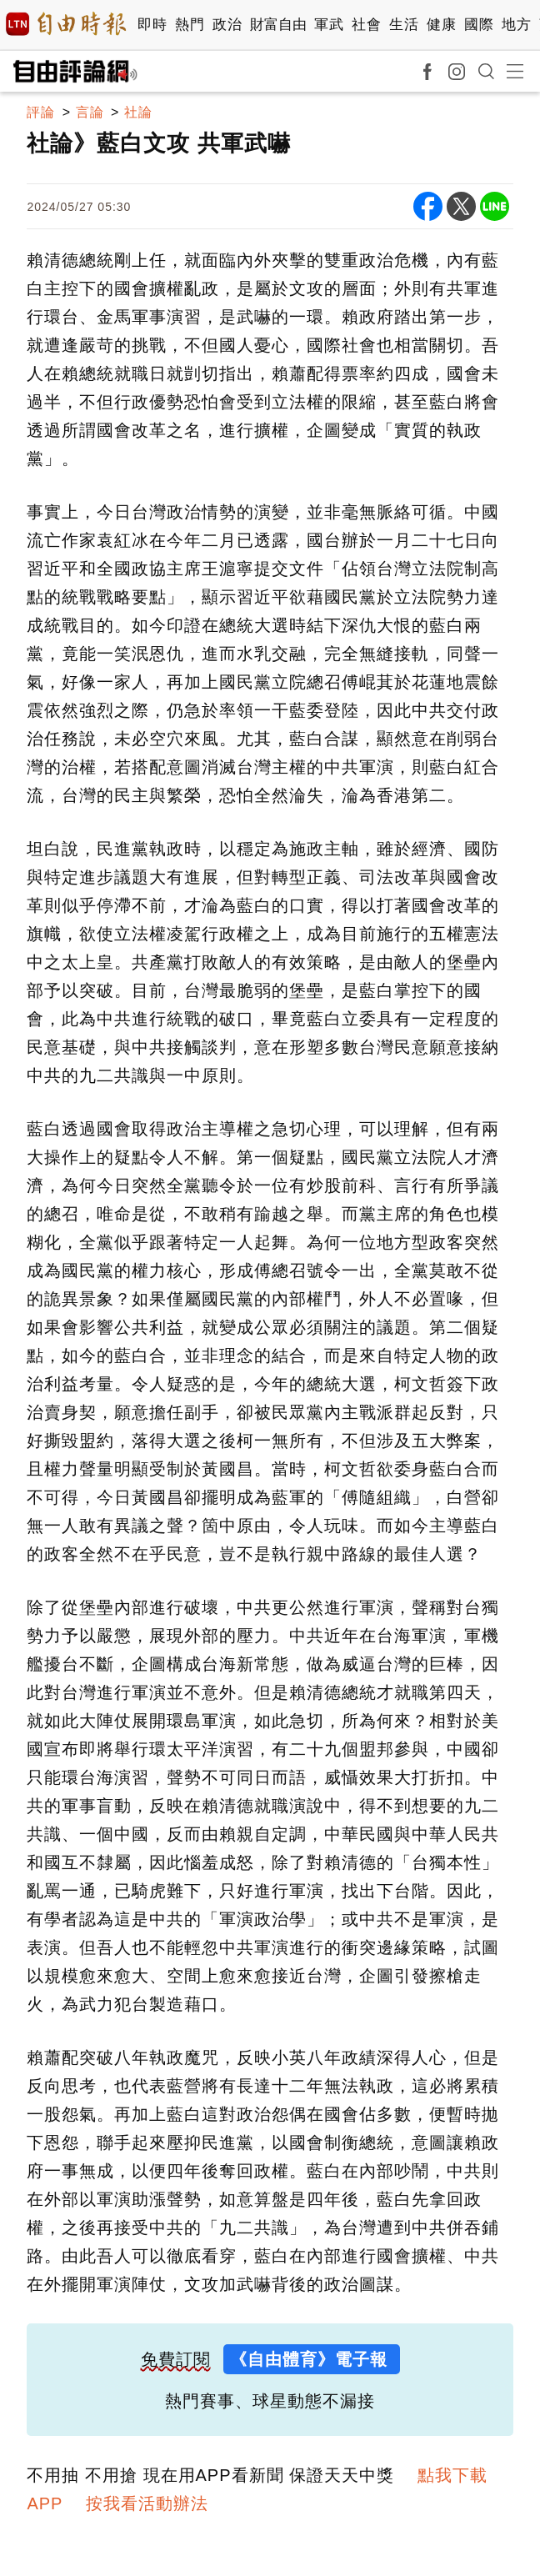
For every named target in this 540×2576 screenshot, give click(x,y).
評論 (41, 112)
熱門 (189, 25)
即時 (152, 25)
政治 (227, 25)
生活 (403, 25)
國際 (478, 25)
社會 (366, 25)
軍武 (328, 25)
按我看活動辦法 (147, 2503)
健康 (441, 25)
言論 (90, 112)
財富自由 (278, 25)
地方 (516, 25)
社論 (138, 112)
